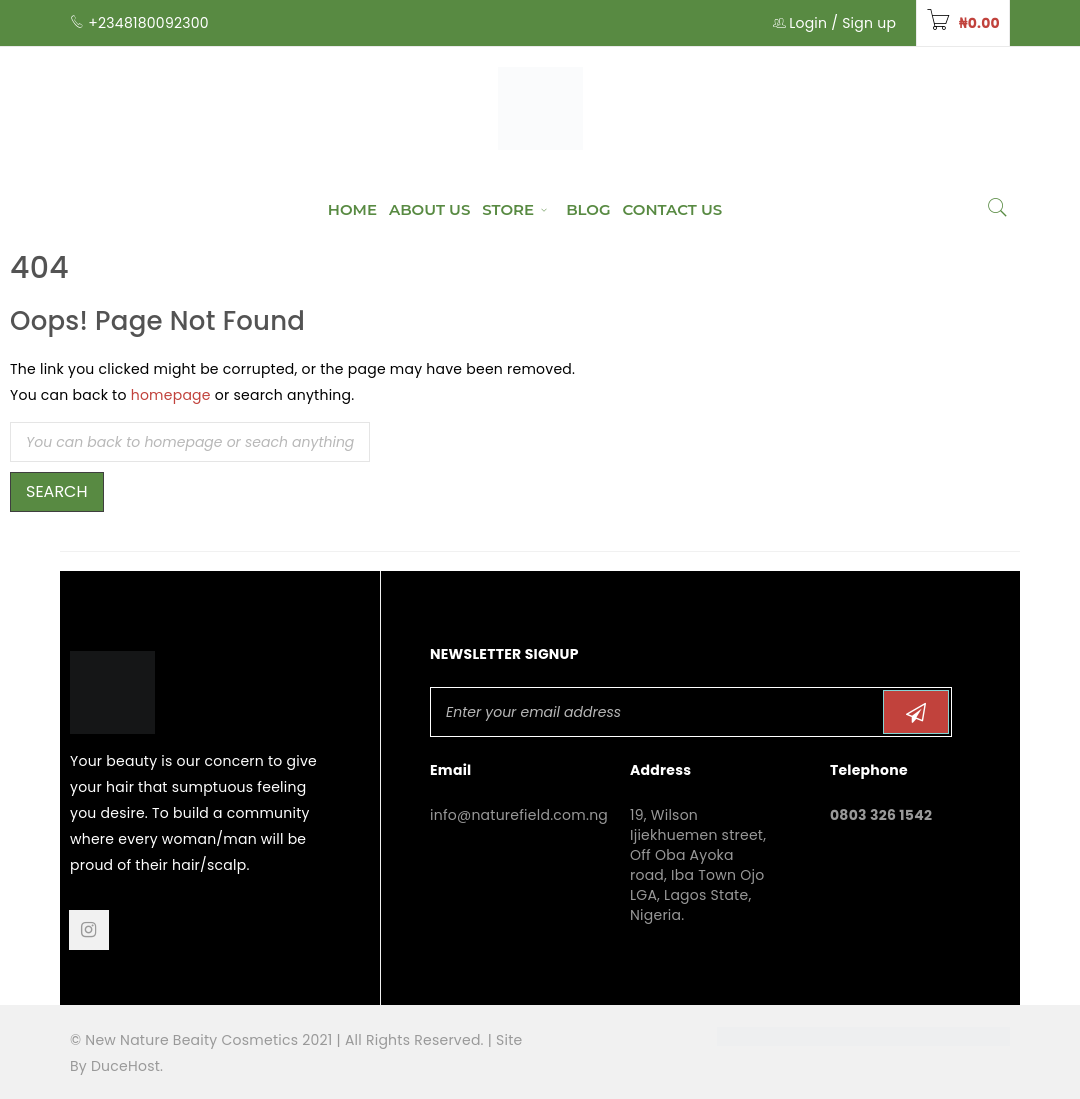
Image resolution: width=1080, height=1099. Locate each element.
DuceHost (125, 1066)
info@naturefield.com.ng (519, 815)
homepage (171, 395)
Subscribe (916, 712)
